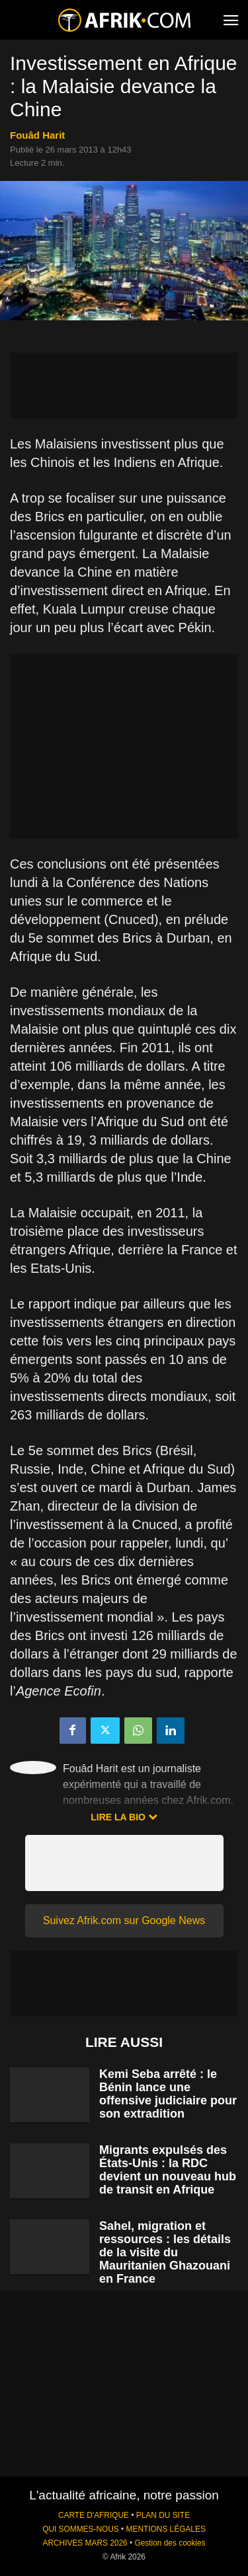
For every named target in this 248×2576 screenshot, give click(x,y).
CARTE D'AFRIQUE (93, 2515)
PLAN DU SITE (163, 2515)
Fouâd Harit (37, 135)
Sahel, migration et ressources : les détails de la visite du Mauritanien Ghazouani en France (165, 2252)
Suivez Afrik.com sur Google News (124, 1920)
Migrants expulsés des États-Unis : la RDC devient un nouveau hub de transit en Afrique (167, 2169)
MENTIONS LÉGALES (166, 2529)
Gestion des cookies (169, 2543)
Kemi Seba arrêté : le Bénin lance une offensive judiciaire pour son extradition (168, 2093)
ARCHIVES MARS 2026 (84, 2543)
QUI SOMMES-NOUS (80, 2529)
